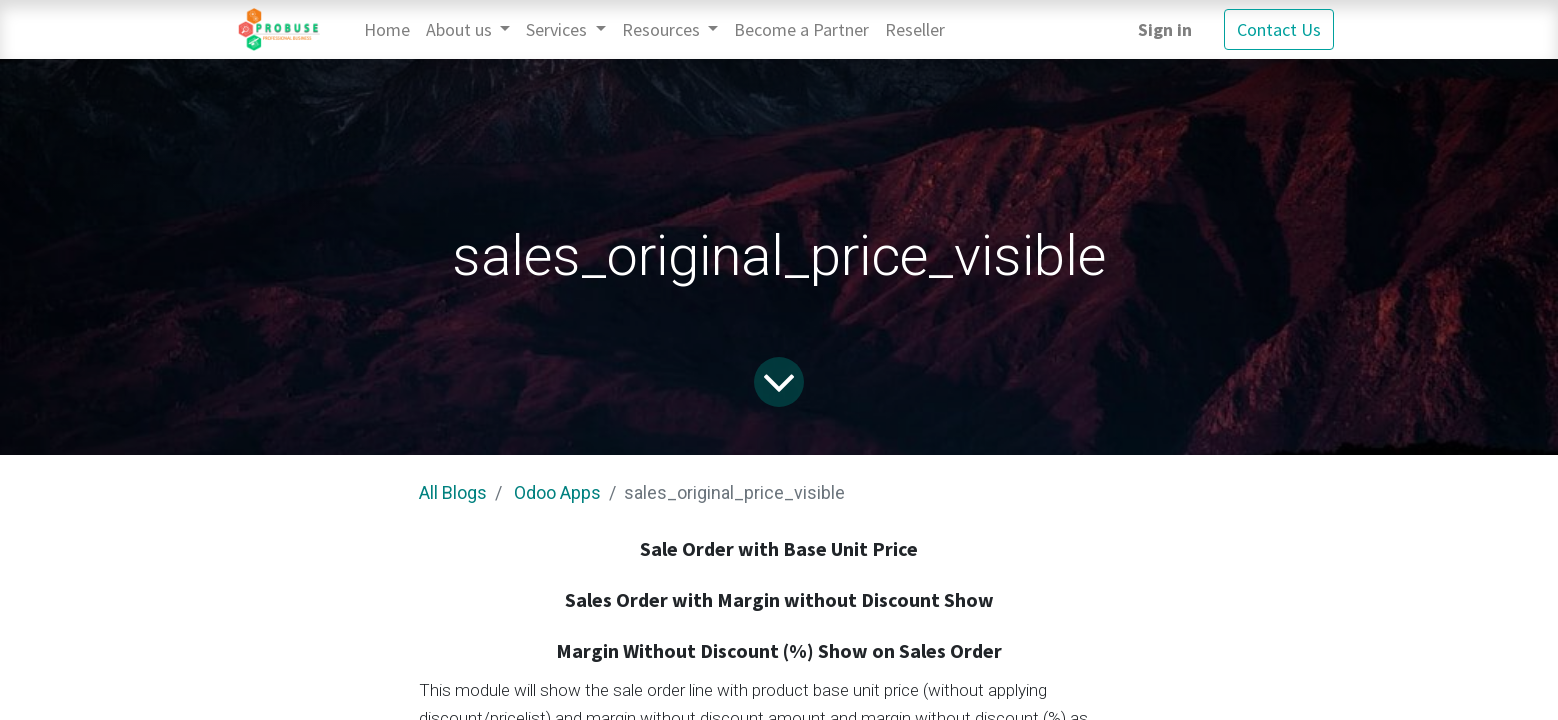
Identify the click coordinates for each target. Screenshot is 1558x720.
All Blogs (453, 492)
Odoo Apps (557, 492)
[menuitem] (387, 29)
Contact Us (1279, 29)
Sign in (1165, 29)
